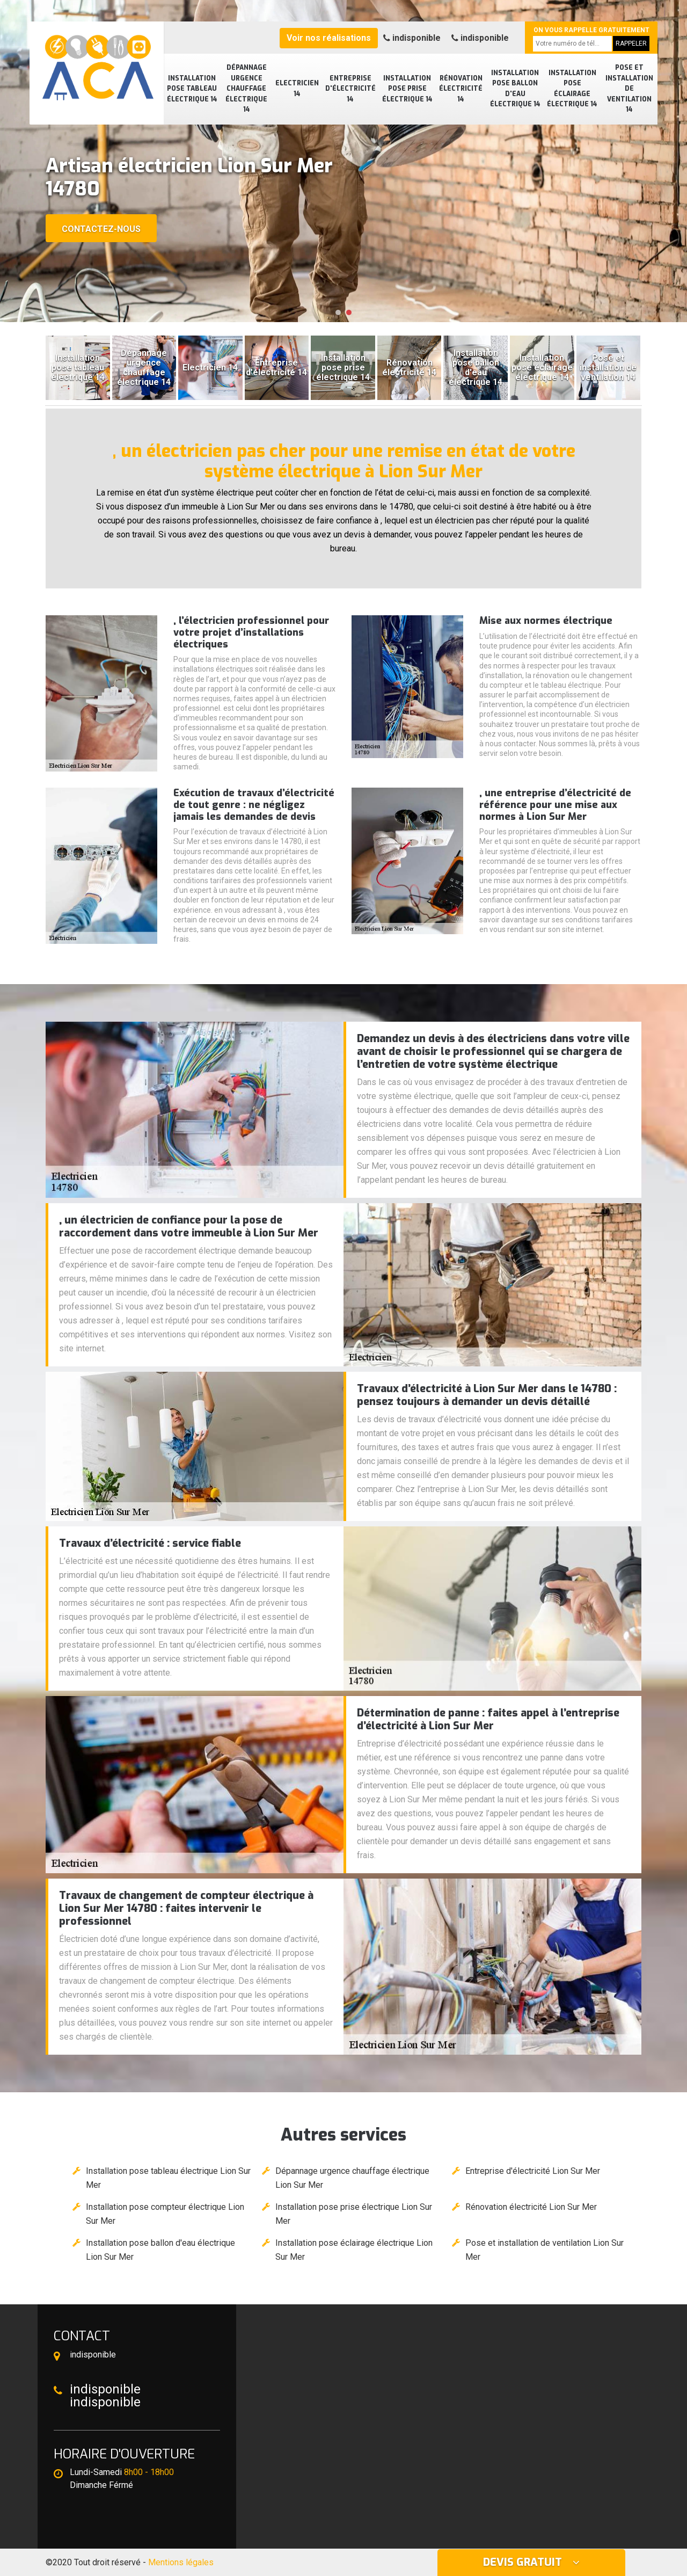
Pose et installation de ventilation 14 (629, 88)
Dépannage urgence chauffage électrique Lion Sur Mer (352, 2178)
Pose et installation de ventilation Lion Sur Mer (544, 2250)
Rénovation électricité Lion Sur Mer (531, 2207)
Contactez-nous (101, 229)
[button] (338, 312)
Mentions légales (181, 2562)
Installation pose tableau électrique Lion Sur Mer (168, 2178)
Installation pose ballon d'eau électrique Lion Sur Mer (160, 2250)
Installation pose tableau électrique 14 (192, 89)
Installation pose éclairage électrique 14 (572, 89)
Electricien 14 (297, 88)
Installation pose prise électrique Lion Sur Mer (353, 2214)
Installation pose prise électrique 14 (407, 89)
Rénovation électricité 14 (461, 89)
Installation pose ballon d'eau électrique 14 (515, 89)
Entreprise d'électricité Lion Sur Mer (532, 2171)
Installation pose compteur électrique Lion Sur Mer (165, 2214)
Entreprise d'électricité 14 (350, 89)
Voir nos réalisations (329, 38)
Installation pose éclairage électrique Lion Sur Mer (354, 2250)
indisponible (412, 38)
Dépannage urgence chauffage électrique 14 (246, 88)
